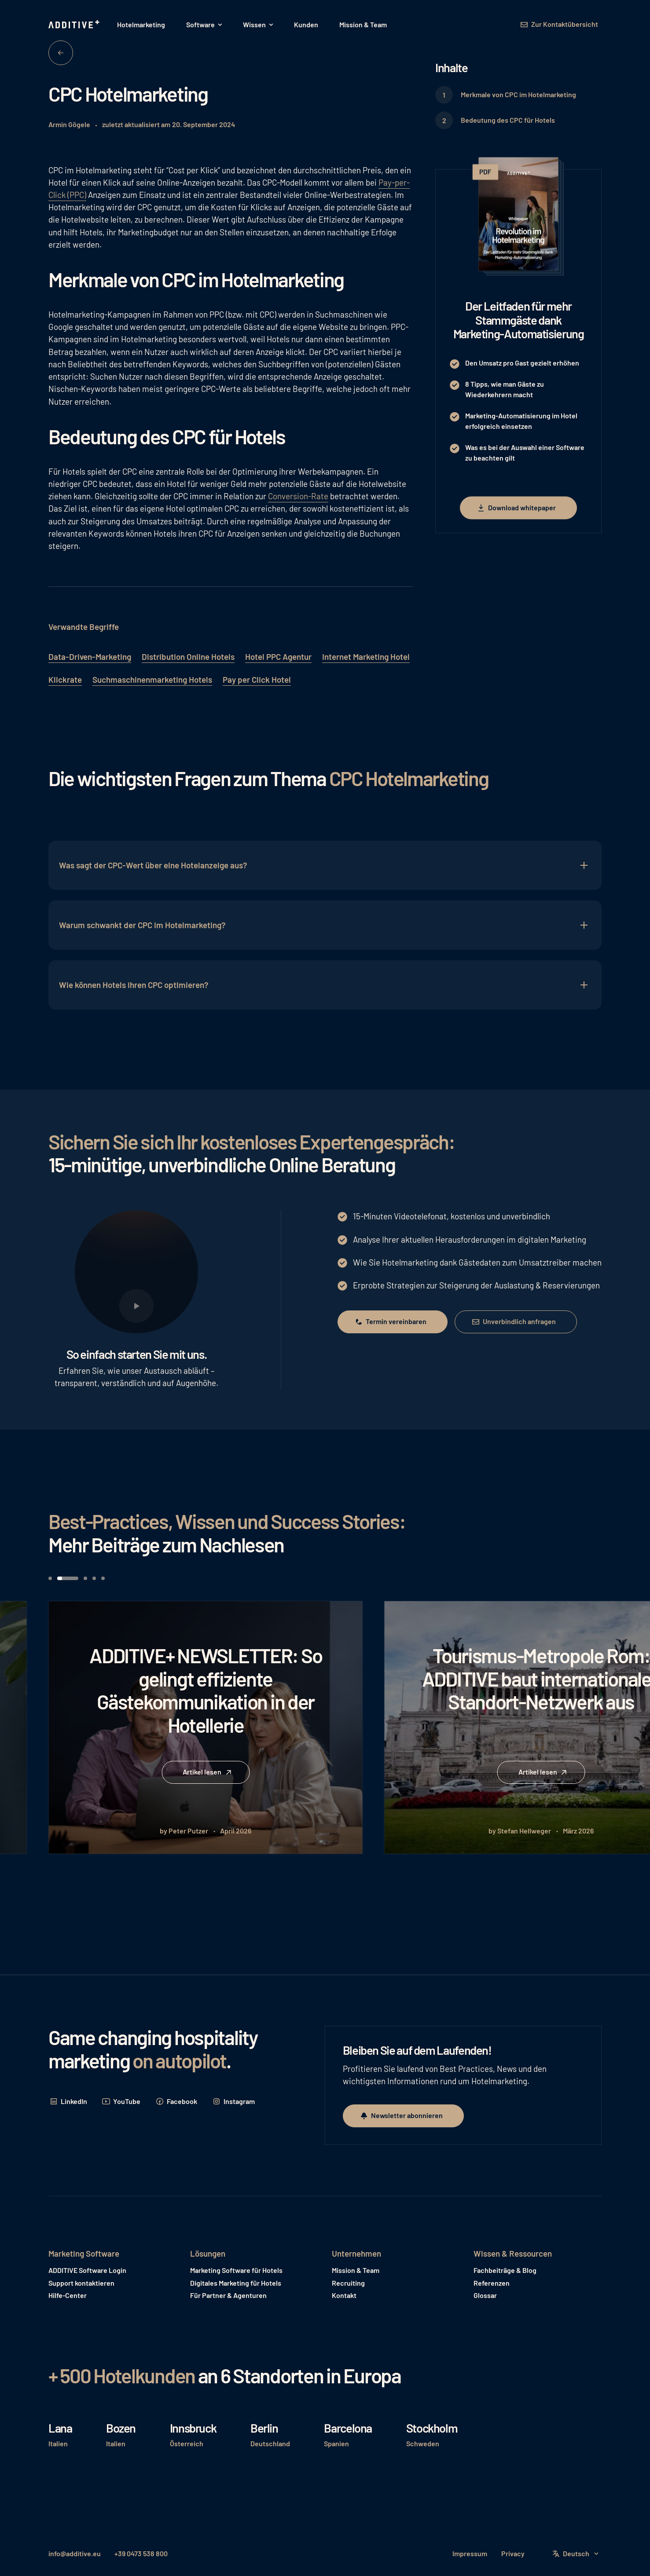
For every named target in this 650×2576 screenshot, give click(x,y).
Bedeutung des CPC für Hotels (508, 120)
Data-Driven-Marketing (89, 656)
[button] (204, 25)
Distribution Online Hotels (188, 656)
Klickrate (65, 679)
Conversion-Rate (298, 496)
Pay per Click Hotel (257, 679)
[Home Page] (74, 24)
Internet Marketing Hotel (366, 656)
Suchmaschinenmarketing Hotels (152, 679)
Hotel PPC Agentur (278, 656)
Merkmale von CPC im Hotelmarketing (518, 94)
